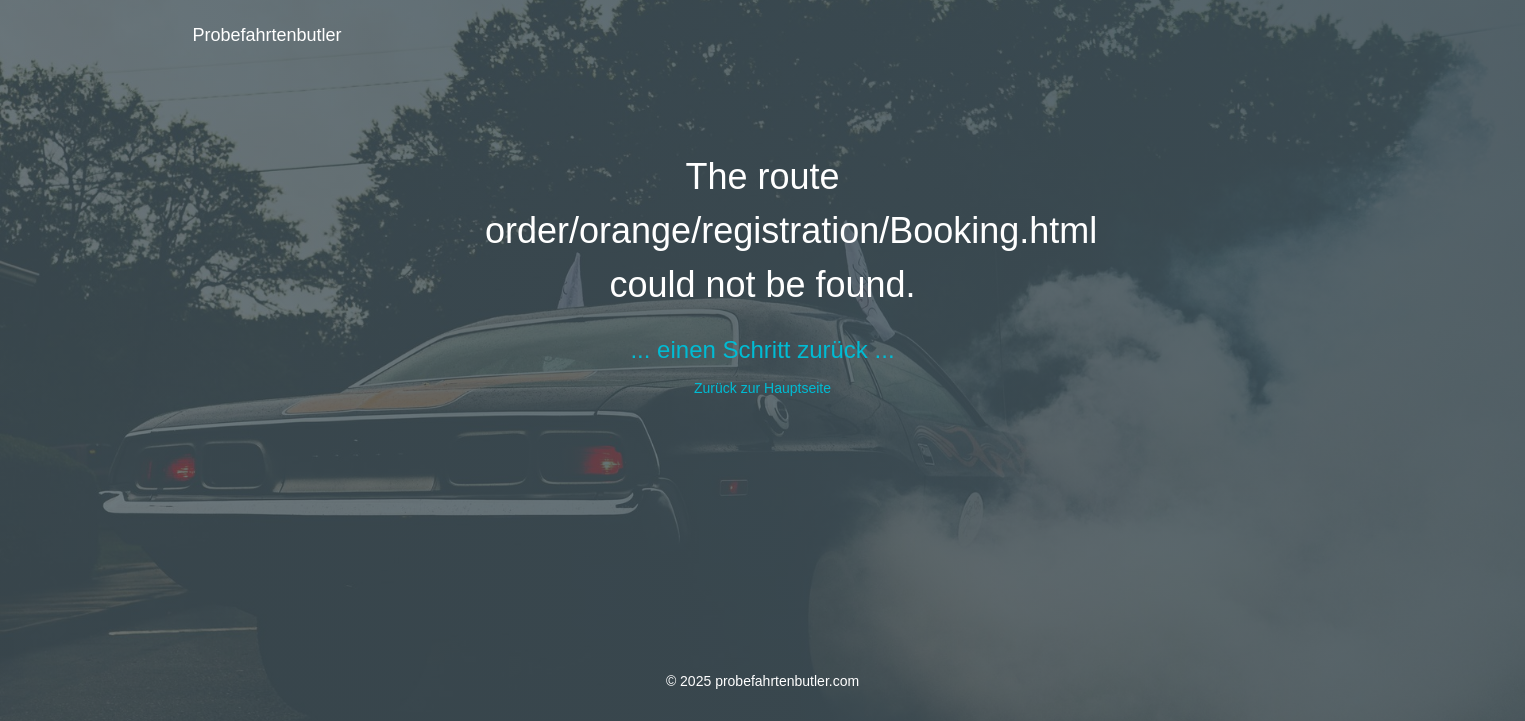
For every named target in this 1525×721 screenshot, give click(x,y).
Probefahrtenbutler (267, 35)
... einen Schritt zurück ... (762, 349)
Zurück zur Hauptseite (762, 388)
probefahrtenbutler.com (787, 681)
